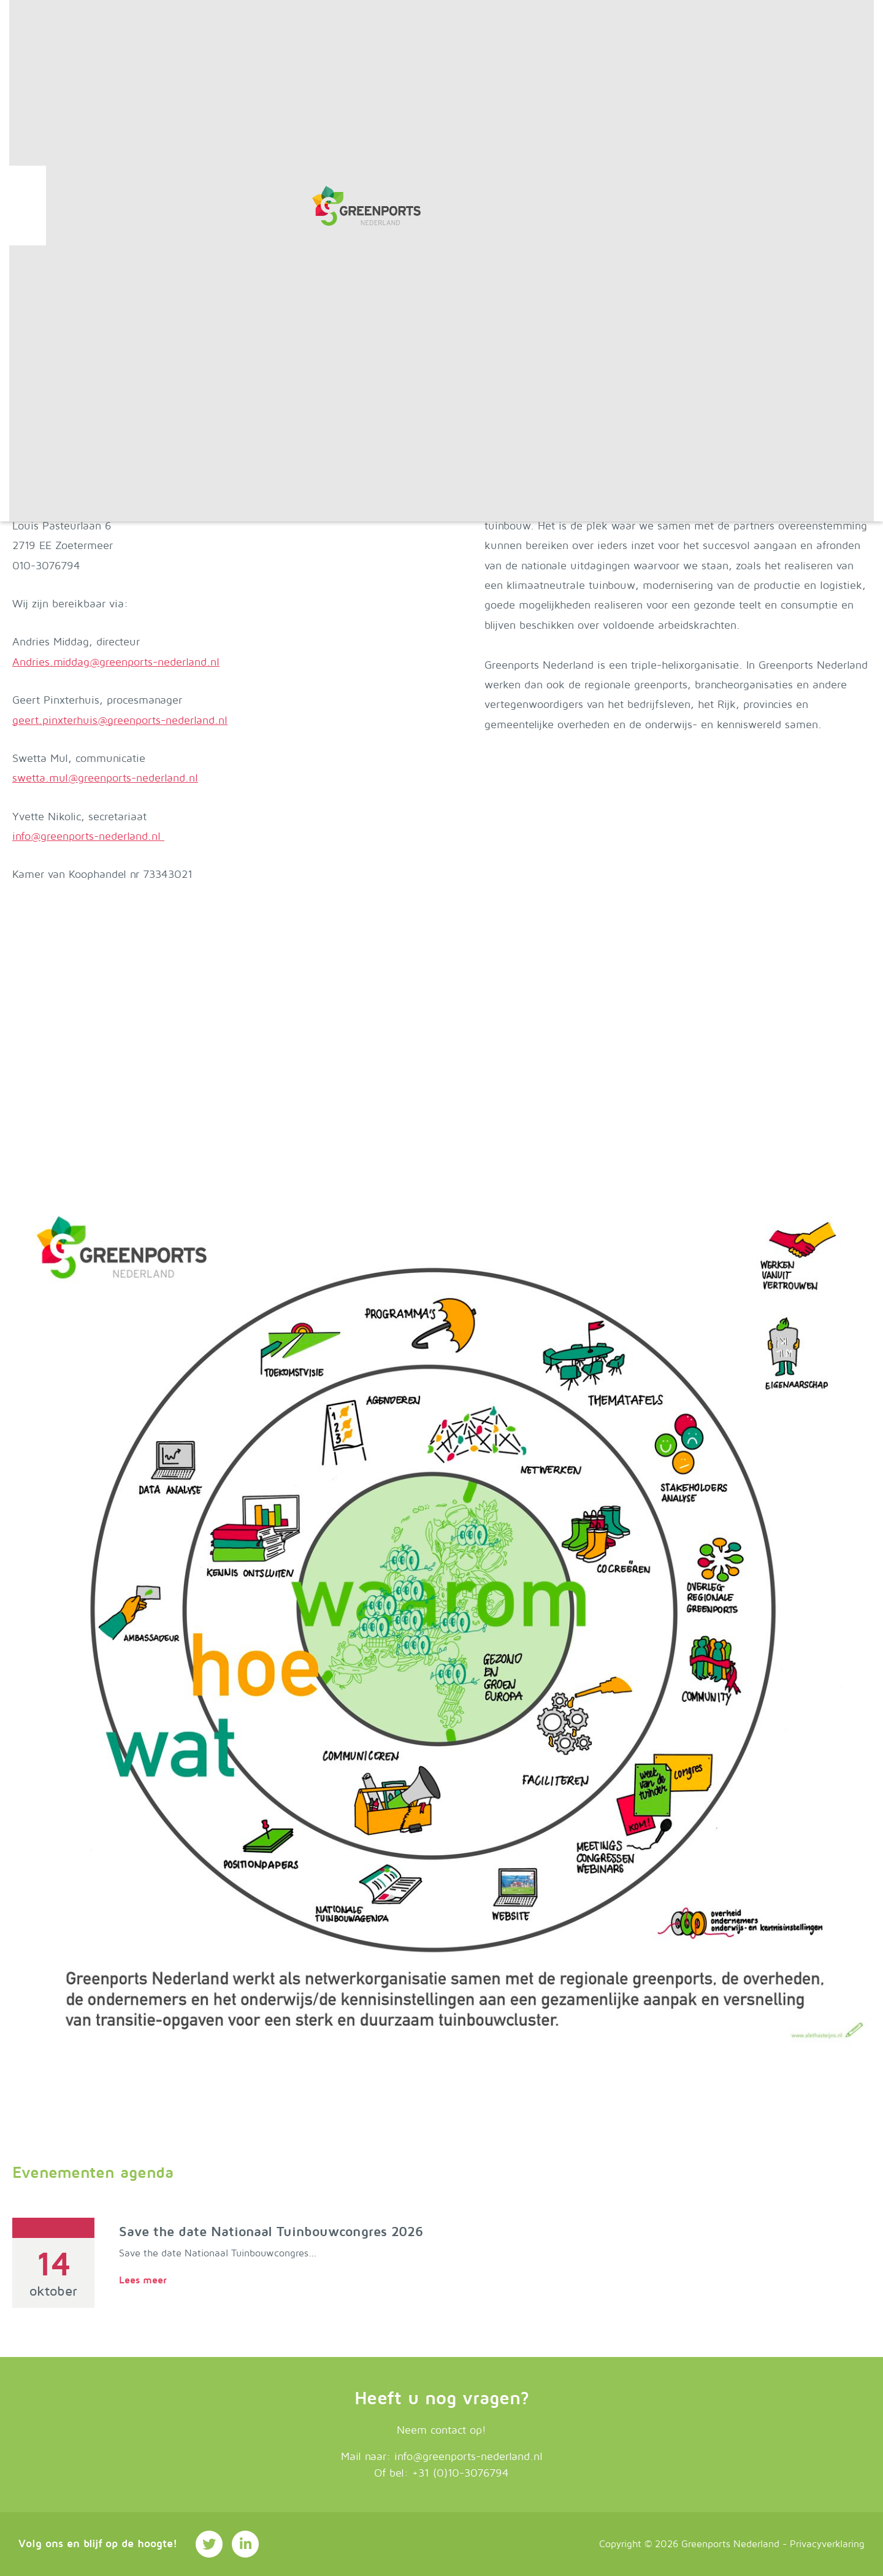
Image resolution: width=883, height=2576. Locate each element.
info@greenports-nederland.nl (88, 836)
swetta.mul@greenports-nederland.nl (105, 778)
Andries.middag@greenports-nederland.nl (116, 662)
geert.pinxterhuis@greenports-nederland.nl (119, 720)
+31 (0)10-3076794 (460, 2473)
